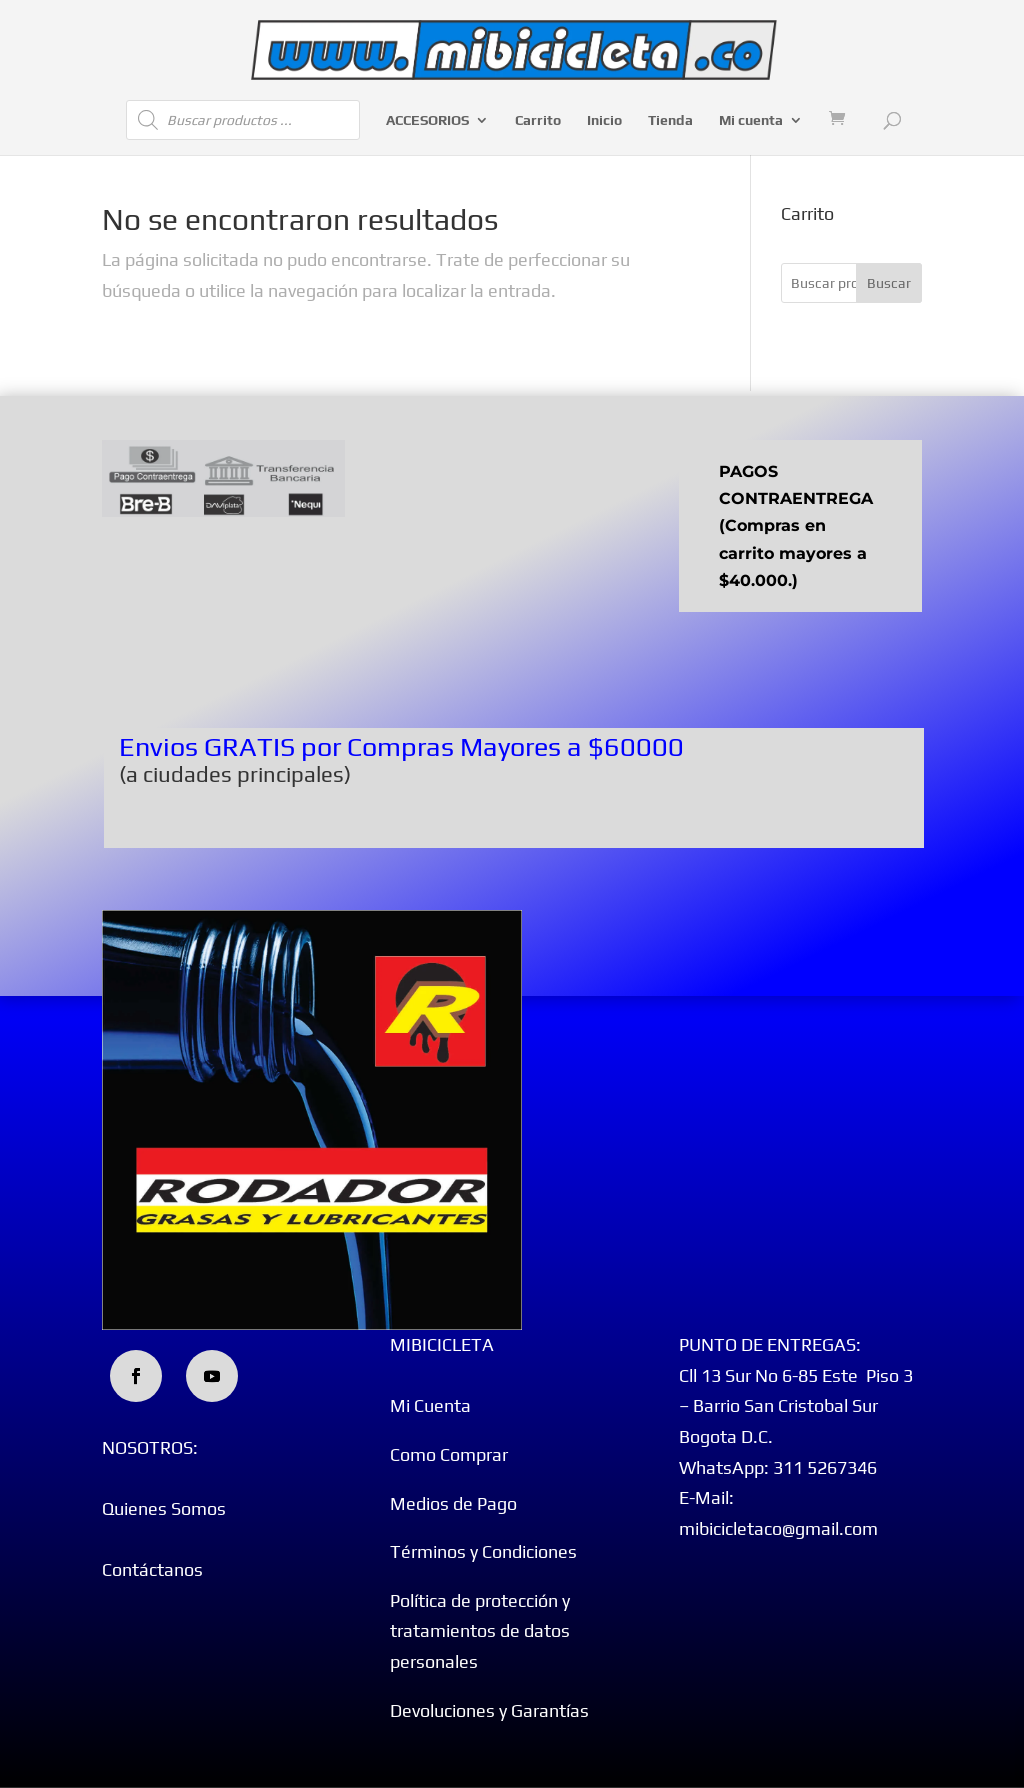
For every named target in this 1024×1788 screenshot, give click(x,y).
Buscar (889, 283)
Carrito (538, 120)
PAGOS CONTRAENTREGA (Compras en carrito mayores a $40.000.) (796, 526)
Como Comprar (449, 1454)
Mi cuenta (751, 120)
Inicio (604, 120)
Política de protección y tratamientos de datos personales (480, 1631)
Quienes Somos (164, 1508)
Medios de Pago (453, 1503)
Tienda (670, 120)
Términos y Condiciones (483, 1551)
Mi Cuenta (430, 1405)
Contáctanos (152, 1569)
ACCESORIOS (427, 120)
